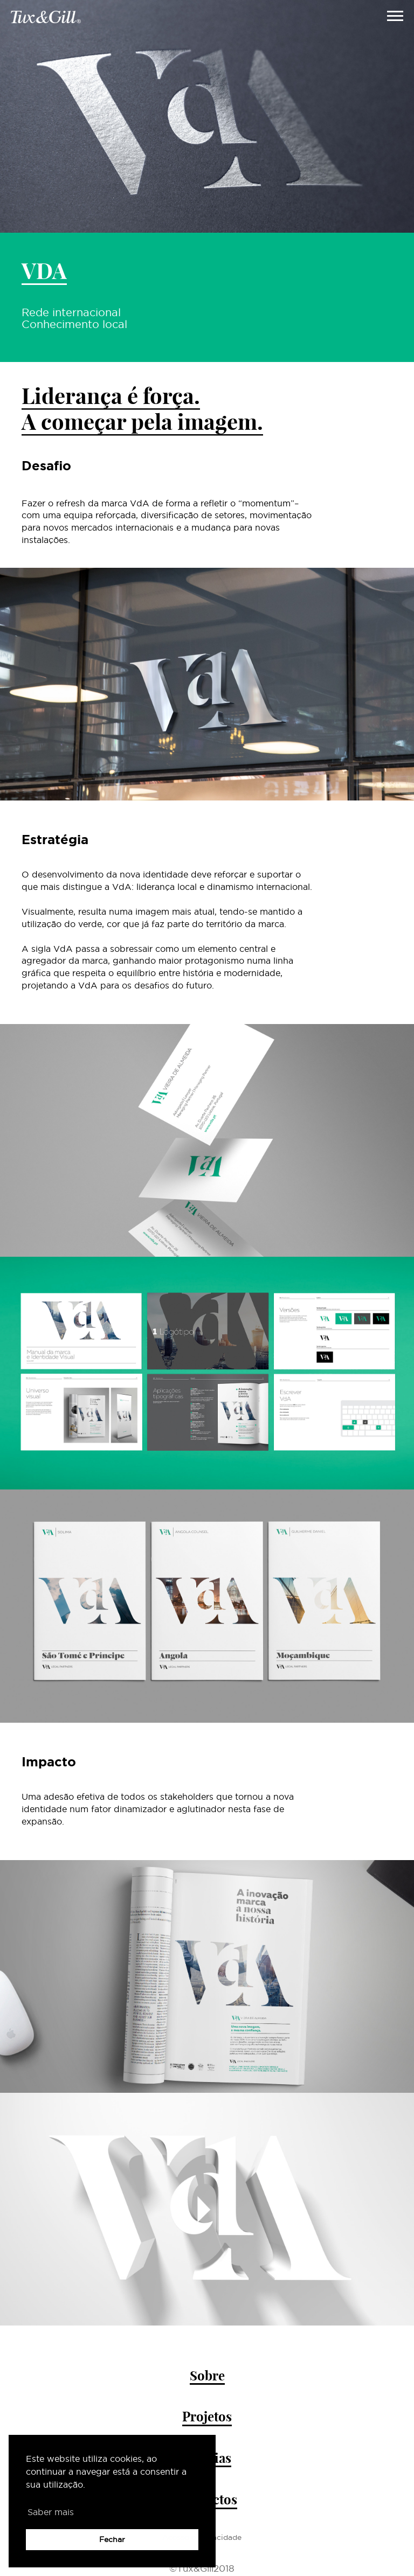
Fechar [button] (112, 2539)
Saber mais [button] (50, 2512)
